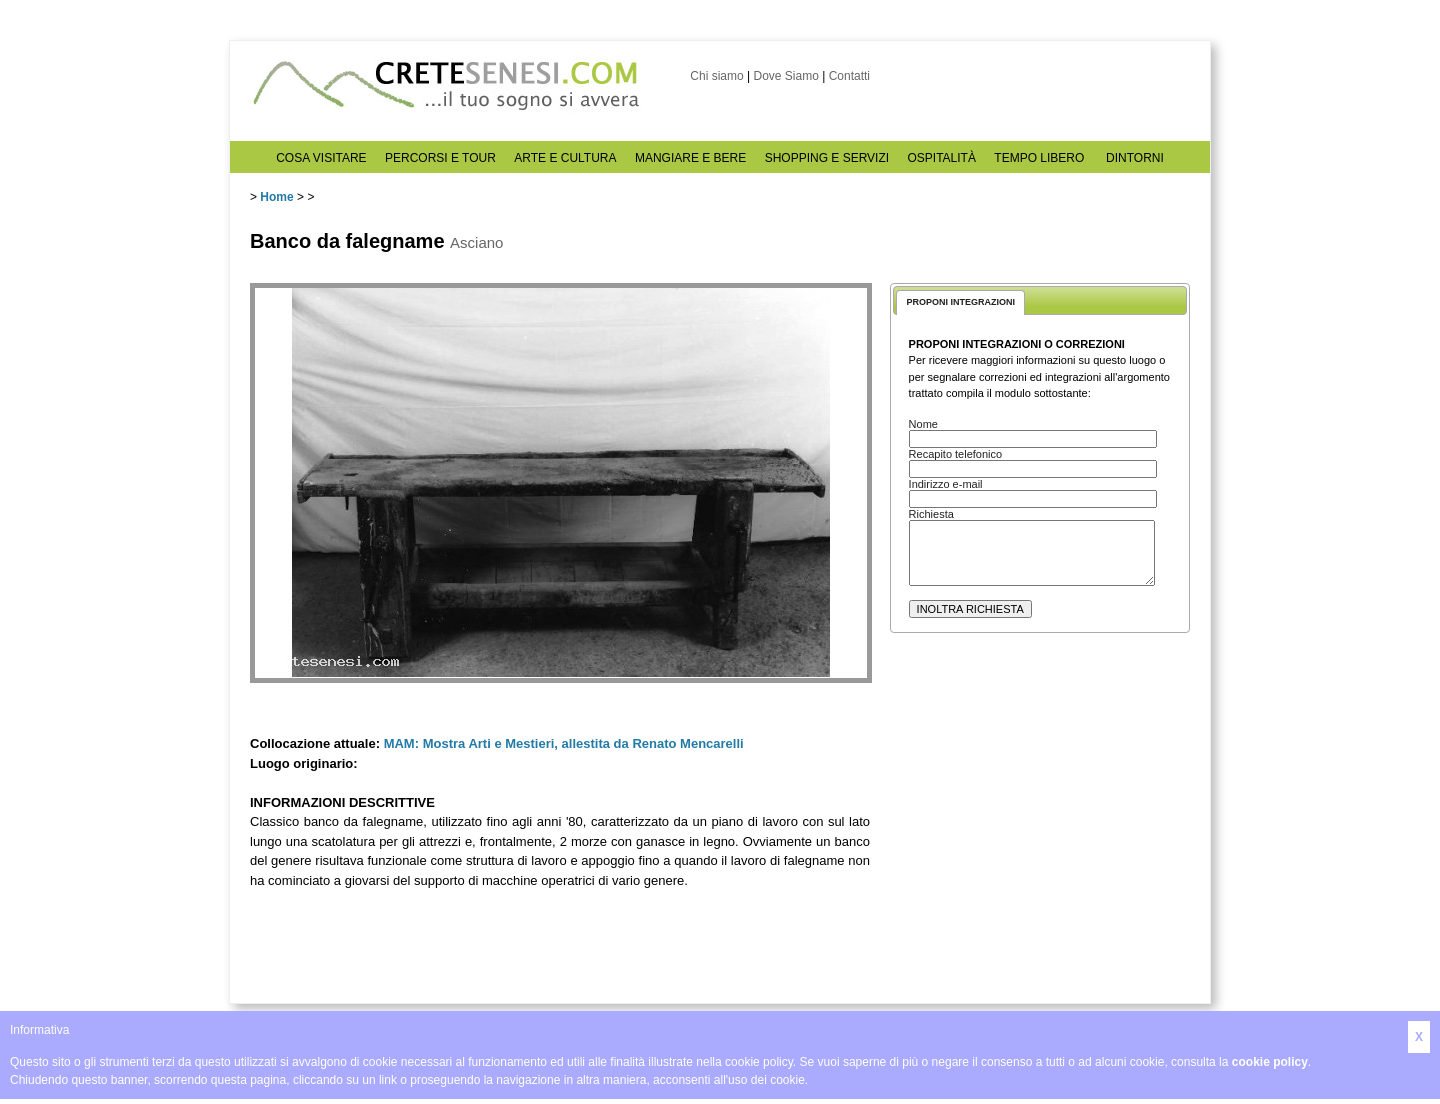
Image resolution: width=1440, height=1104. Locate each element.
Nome (923, 424)
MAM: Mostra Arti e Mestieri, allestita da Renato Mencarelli (564, 743)
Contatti (849, 76)
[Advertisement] (1040, 831)
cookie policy (1270, 1062)
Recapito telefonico (956, 454)
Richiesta (931, 514)
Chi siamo (716, 76)
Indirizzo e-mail (946, 484)
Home (276, 197)
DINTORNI (1135, 158)
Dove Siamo (785, 76)
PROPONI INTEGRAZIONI (960, 302)
